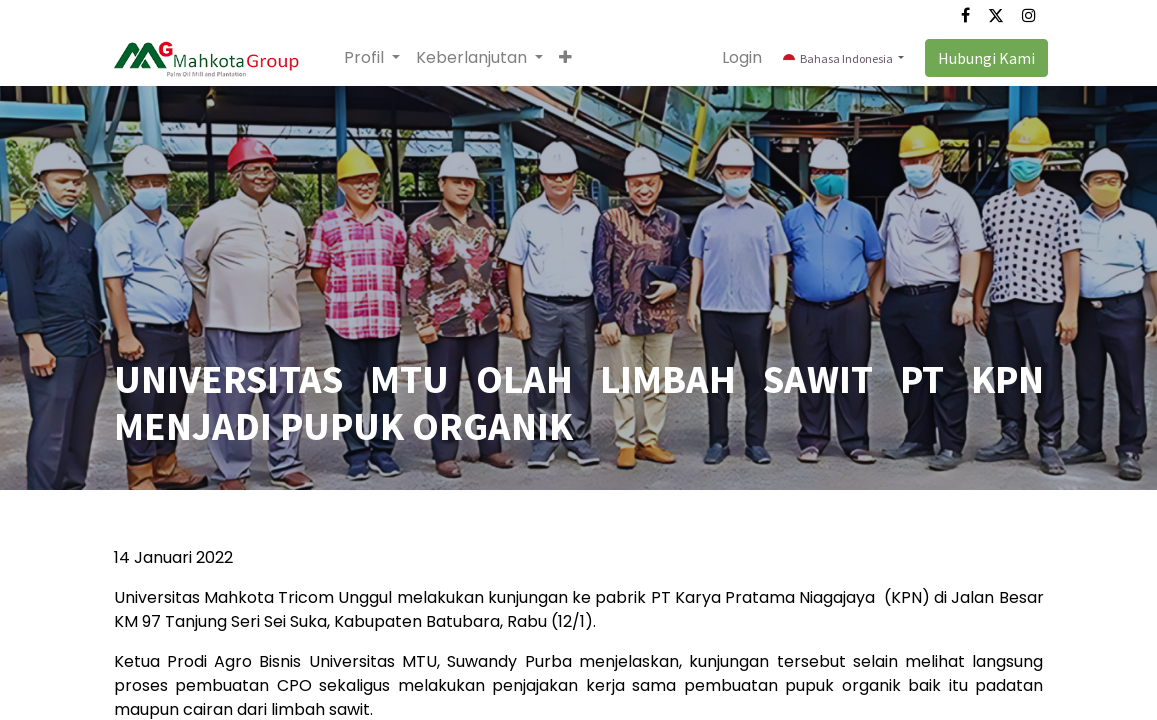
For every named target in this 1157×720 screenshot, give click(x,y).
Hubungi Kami (982, 58)
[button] (570, 58)
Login (738, 57)
